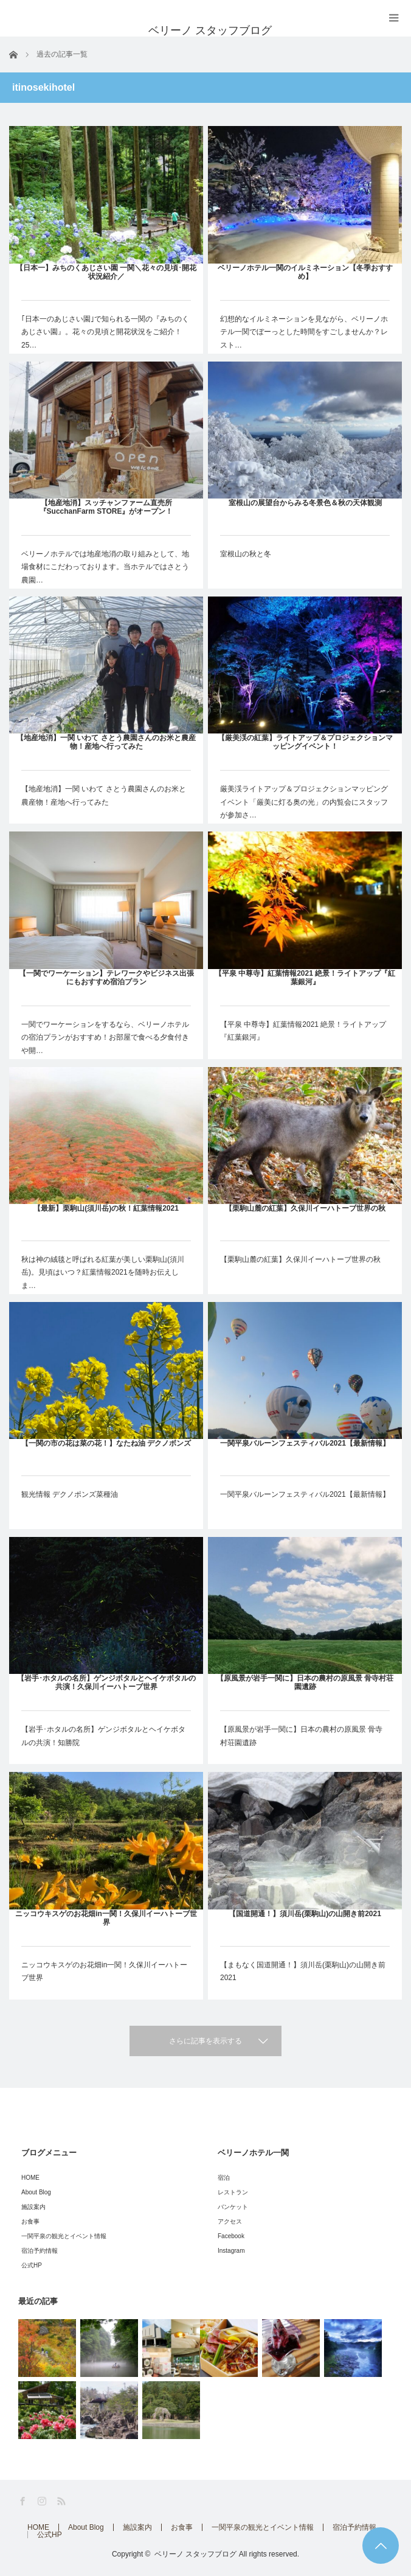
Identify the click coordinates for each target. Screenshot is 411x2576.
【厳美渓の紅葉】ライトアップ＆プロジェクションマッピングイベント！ (305, 742)
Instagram (231, 2250)
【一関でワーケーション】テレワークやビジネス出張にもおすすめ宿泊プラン (106, 977)
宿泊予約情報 (39, 2250)
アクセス (230, 2221)
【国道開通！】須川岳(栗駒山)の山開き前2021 (305, 1913)
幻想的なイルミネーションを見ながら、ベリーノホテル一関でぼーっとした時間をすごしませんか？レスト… (304, 332)
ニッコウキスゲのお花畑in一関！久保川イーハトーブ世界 (106, 1918)
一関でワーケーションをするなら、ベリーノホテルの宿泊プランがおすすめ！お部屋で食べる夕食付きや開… (105, 1037)
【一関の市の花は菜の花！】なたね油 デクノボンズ (106, 1443)
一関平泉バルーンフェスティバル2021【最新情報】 (305, 1443)
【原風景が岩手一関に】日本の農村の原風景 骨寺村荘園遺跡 (304, 1682)
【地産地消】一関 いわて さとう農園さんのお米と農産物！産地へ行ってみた (106, 742)
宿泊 (224, 2177)
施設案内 (33, 2206)
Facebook (231, 2236)
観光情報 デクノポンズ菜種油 (69, 1494)
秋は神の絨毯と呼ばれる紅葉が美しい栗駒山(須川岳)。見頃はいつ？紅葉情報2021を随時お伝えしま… (102, 1272)
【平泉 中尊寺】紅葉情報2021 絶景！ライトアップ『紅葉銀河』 (305, 977)
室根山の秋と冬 (245, 554)
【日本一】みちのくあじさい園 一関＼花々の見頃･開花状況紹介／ (106, 272)
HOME (30, 2177)
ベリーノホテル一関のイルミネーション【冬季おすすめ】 (305, 272)
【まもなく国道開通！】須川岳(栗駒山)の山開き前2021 (302, 1972)
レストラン (233, 2192)
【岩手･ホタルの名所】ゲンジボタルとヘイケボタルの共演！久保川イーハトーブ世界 (106, 1682)
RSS (62, 2501)
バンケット (233, 2206)
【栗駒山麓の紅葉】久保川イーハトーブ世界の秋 (305, 1208)
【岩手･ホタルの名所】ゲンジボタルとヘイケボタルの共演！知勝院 (103, 1736)
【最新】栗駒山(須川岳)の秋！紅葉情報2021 (106, 1208)
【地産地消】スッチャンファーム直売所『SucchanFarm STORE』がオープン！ (106, 507)
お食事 (30, 2221)
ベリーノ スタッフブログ (195, 2554)
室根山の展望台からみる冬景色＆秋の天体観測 (305, 503)
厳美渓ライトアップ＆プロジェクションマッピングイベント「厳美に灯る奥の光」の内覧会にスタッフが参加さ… (304, 802)
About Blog (36, 2192)
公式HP (31, 2265)
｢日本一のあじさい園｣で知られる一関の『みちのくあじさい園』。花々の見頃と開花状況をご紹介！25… (105, 332)
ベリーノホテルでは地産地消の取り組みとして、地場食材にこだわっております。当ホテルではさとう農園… (105, 567)
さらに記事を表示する (205, 2041)
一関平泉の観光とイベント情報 (63, 2236)
